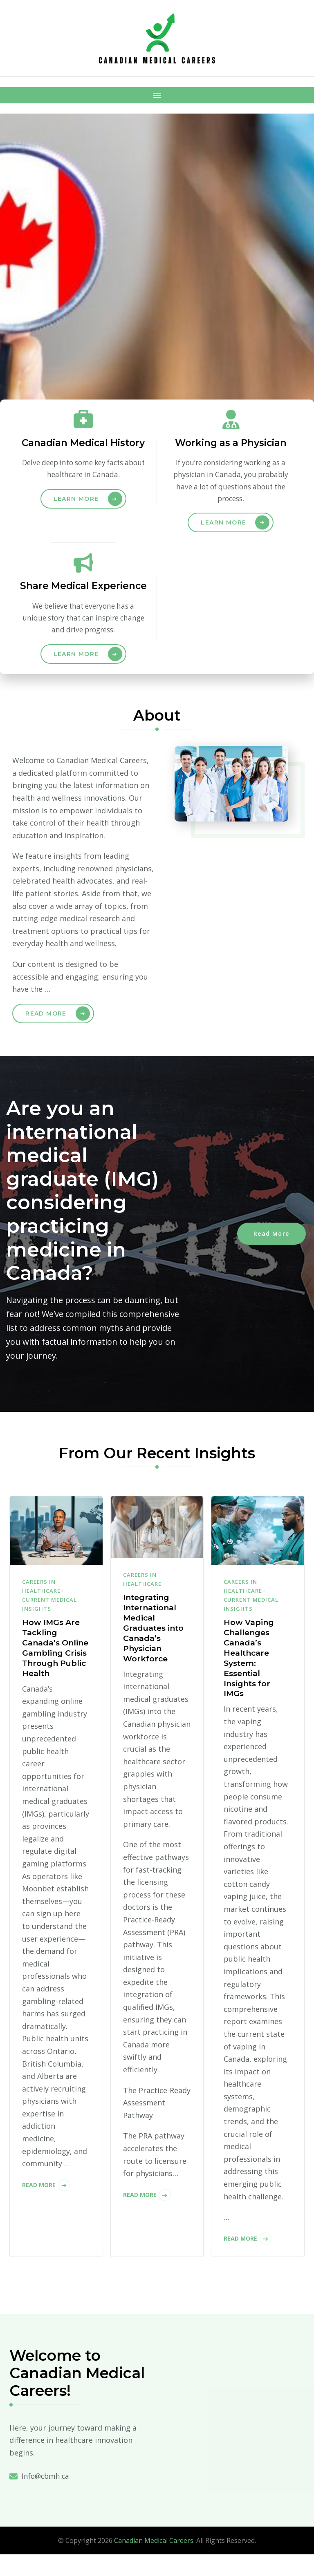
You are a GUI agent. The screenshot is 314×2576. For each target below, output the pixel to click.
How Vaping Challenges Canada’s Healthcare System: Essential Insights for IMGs (250, 1678)
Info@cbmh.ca (47, 2497)
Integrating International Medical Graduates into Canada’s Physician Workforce (155, 1648)
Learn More (76, 512)
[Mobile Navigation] (157, 95)
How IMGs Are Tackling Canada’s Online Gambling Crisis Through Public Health (55, 1673)
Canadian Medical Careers (153, 2562)
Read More (46, 1031)
